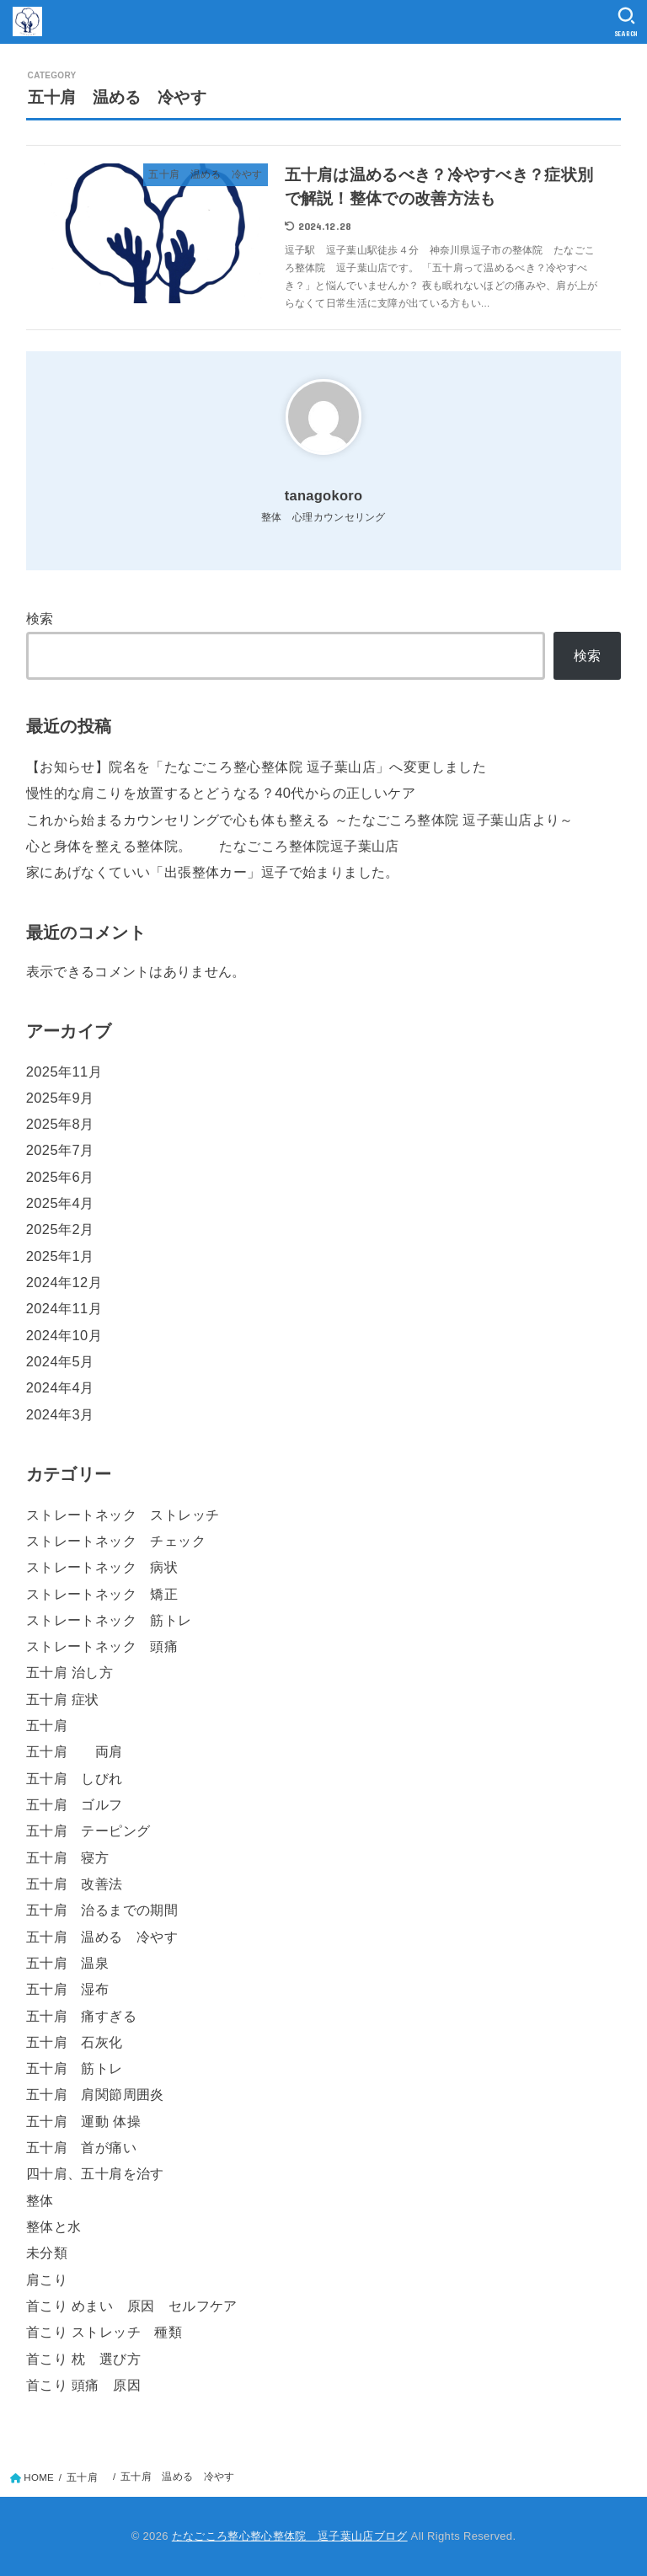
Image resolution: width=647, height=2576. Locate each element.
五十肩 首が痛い (81, 2147)
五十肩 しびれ (74, 1778)
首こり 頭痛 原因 (83, 2384)
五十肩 (54, 1725)
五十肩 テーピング (88, 1830)
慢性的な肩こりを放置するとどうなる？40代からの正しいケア (220, 792)
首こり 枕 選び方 (83, 2358)
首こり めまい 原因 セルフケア (132, 2305)
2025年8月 (60, 1123)
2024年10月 (64, 1335)
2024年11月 (64, 1308)
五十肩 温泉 (67, 1962)
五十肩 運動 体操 (83, 2121)
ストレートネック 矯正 (102, 1593)
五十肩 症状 (62, 1699)
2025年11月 (64, 1071)
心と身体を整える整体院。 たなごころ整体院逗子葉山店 (212, 845)
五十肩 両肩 (74, 1751)
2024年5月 (60, 1361)
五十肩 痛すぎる (81, 2015)
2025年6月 (60, 1176)
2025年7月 (60, 1149)
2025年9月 (60, 1097)
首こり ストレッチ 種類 (104, 2331)
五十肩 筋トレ (74, 2068)
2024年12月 (64, 1282)
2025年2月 (60, 1229)
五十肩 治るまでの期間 (102, 1909)
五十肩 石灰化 (74, 2042)
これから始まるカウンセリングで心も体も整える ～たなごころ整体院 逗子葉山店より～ (300, 819)
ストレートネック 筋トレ (109, 1619)
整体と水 (54, 2226)
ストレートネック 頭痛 (102, 1646)
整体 (40, 2200)
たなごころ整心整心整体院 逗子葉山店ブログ (290, 2536)
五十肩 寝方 (67, 1857)
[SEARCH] (626, 22)
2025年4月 (60, 1203)
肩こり (46, 2279)
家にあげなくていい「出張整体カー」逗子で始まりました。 (212, 871)
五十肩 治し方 (69, 1672)
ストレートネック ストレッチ (123, 1514)
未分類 (46, 2252)
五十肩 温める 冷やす (102, 1936)
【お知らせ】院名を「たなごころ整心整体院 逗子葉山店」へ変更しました (256, 766)
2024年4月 (60, 1387)
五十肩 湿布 (67, 1988)
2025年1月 (60, 1256)
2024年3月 (60, 1414)
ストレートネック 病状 (102, 1566)
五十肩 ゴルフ (74, 1804)
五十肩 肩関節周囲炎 (95, 2094)
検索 (40, 618)
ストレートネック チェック (116, 1540)
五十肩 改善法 (74, 1883)
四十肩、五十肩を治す (95, 2173)
